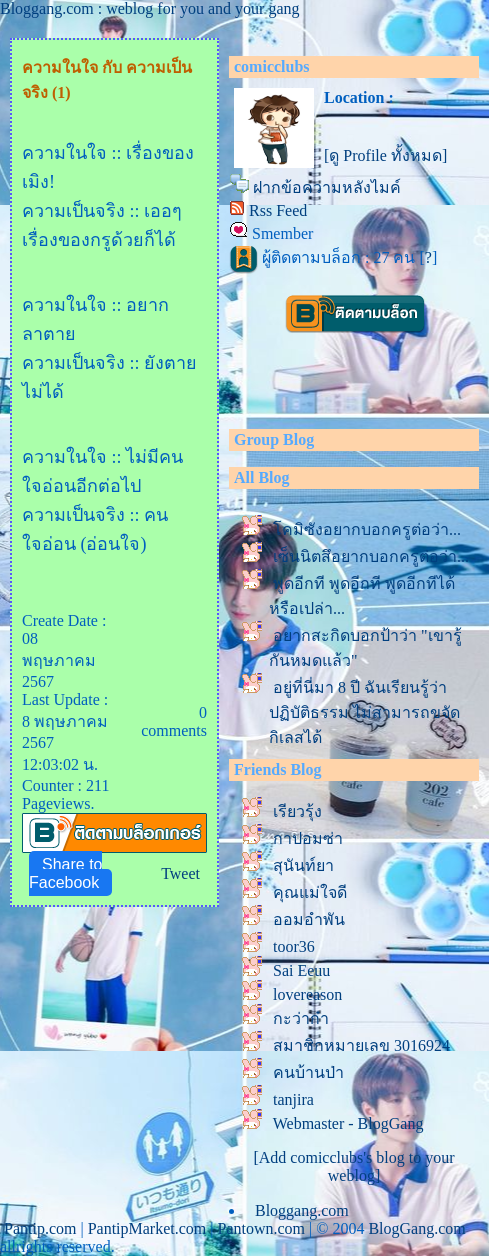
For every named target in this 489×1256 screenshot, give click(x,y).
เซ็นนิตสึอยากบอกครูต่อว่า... (371, 556)
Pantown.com (261, 1228)
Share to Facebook (65, 873)
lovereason (307, 994)
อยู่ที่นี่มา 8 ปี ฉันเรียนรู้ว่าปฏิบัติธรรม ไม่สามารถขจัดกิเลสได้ (364, 712)
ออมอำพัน (309, 919)
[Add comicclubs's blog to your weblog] (353, 1166)
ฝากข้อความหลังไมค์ (327, 187)
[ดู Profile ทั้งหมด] (385, 155)
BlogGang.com (416, 1228)
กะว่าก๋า (301, 1018)
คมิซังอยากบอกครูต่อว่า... (367, 529)
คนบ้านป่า (308, 1072)
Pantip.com (40, 1228)
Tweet (180, 873)
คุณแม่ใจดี (310, 892)
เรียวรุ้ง (297, 811)
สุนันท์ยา (303, 865)
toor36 (294, 946)
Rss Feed (278, 210)
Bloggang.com (302, 1210)
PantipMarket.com (147, 1228)
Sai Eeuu (301, 970)
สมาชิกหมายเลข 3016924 (361, 1045)
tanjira (293, 1099)
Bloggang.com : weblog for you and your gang (150, 8)
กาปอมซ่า (308, 838)
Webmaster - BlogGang (348, 1123)
